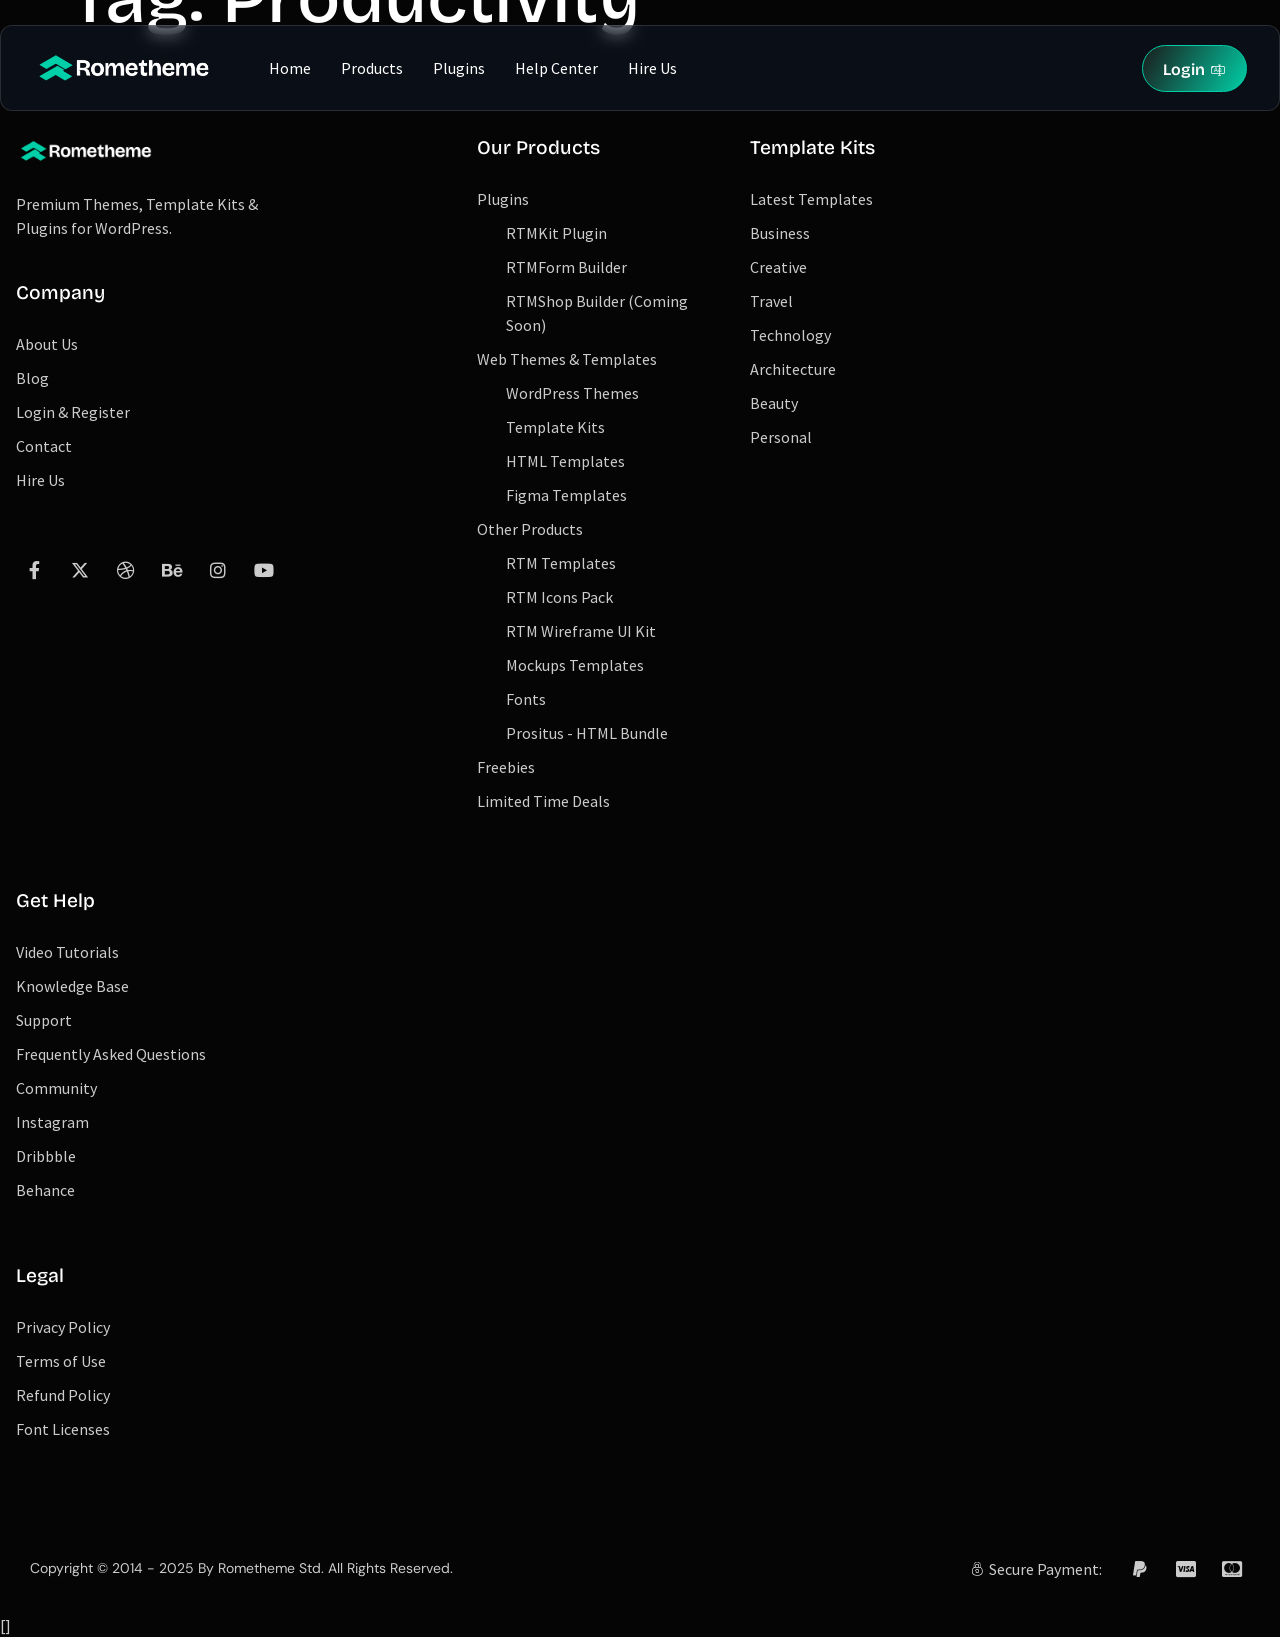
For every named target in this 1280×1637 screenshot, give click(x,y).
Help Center (556, 68)
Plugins (459, 68)
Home (290, 68)
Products (372, 68)
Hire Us (652, 68)
